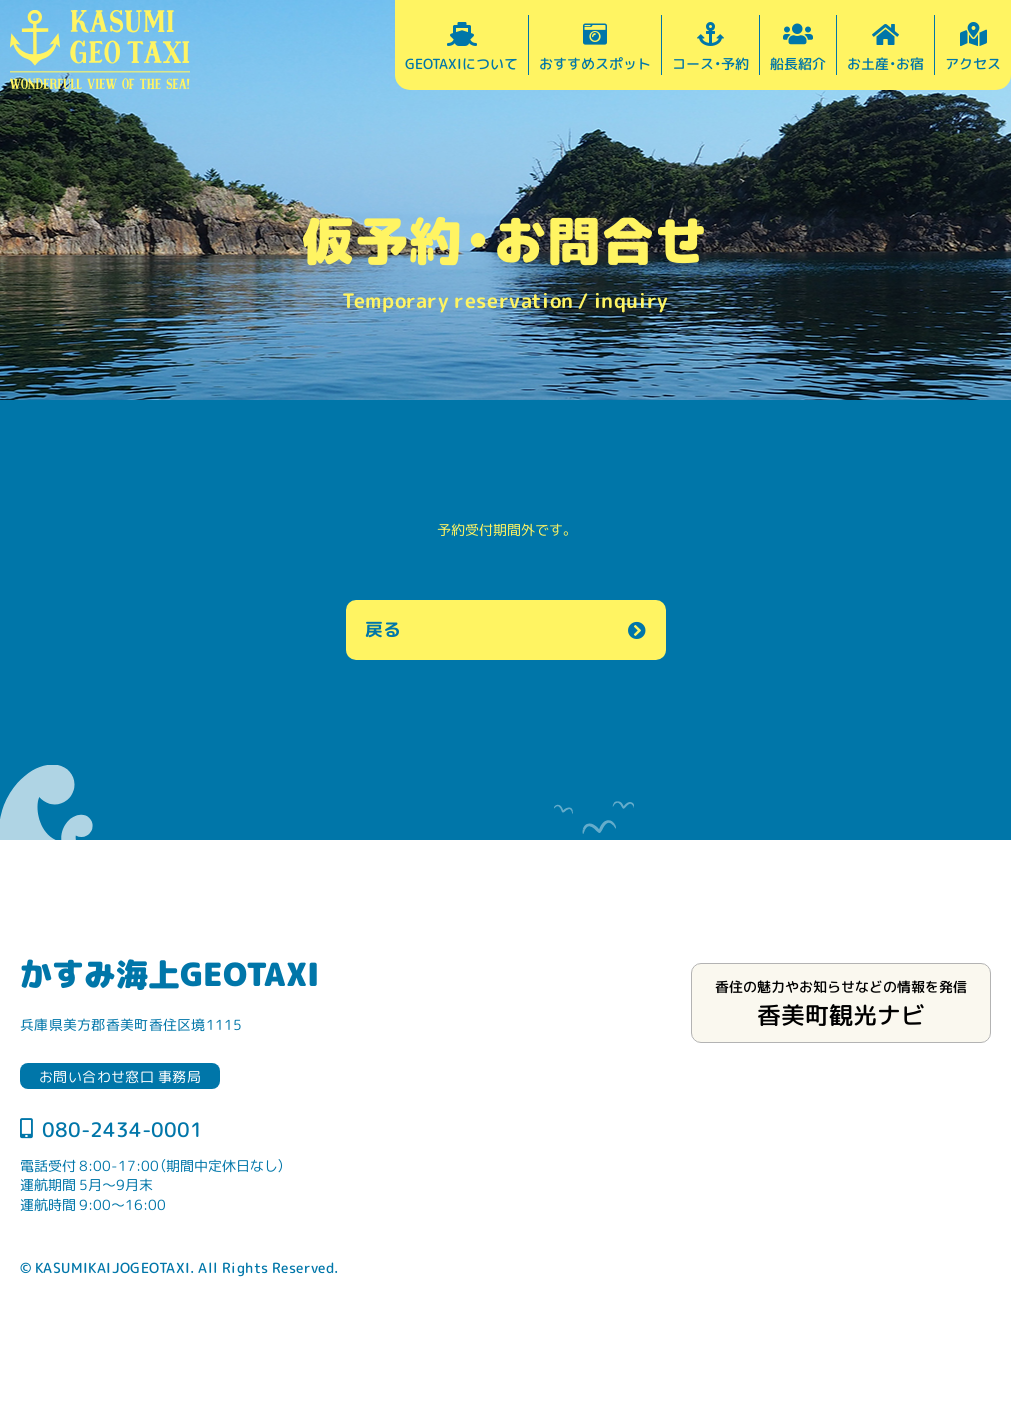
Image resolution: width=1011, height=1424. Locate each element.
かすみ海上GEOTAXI (169, 973)
